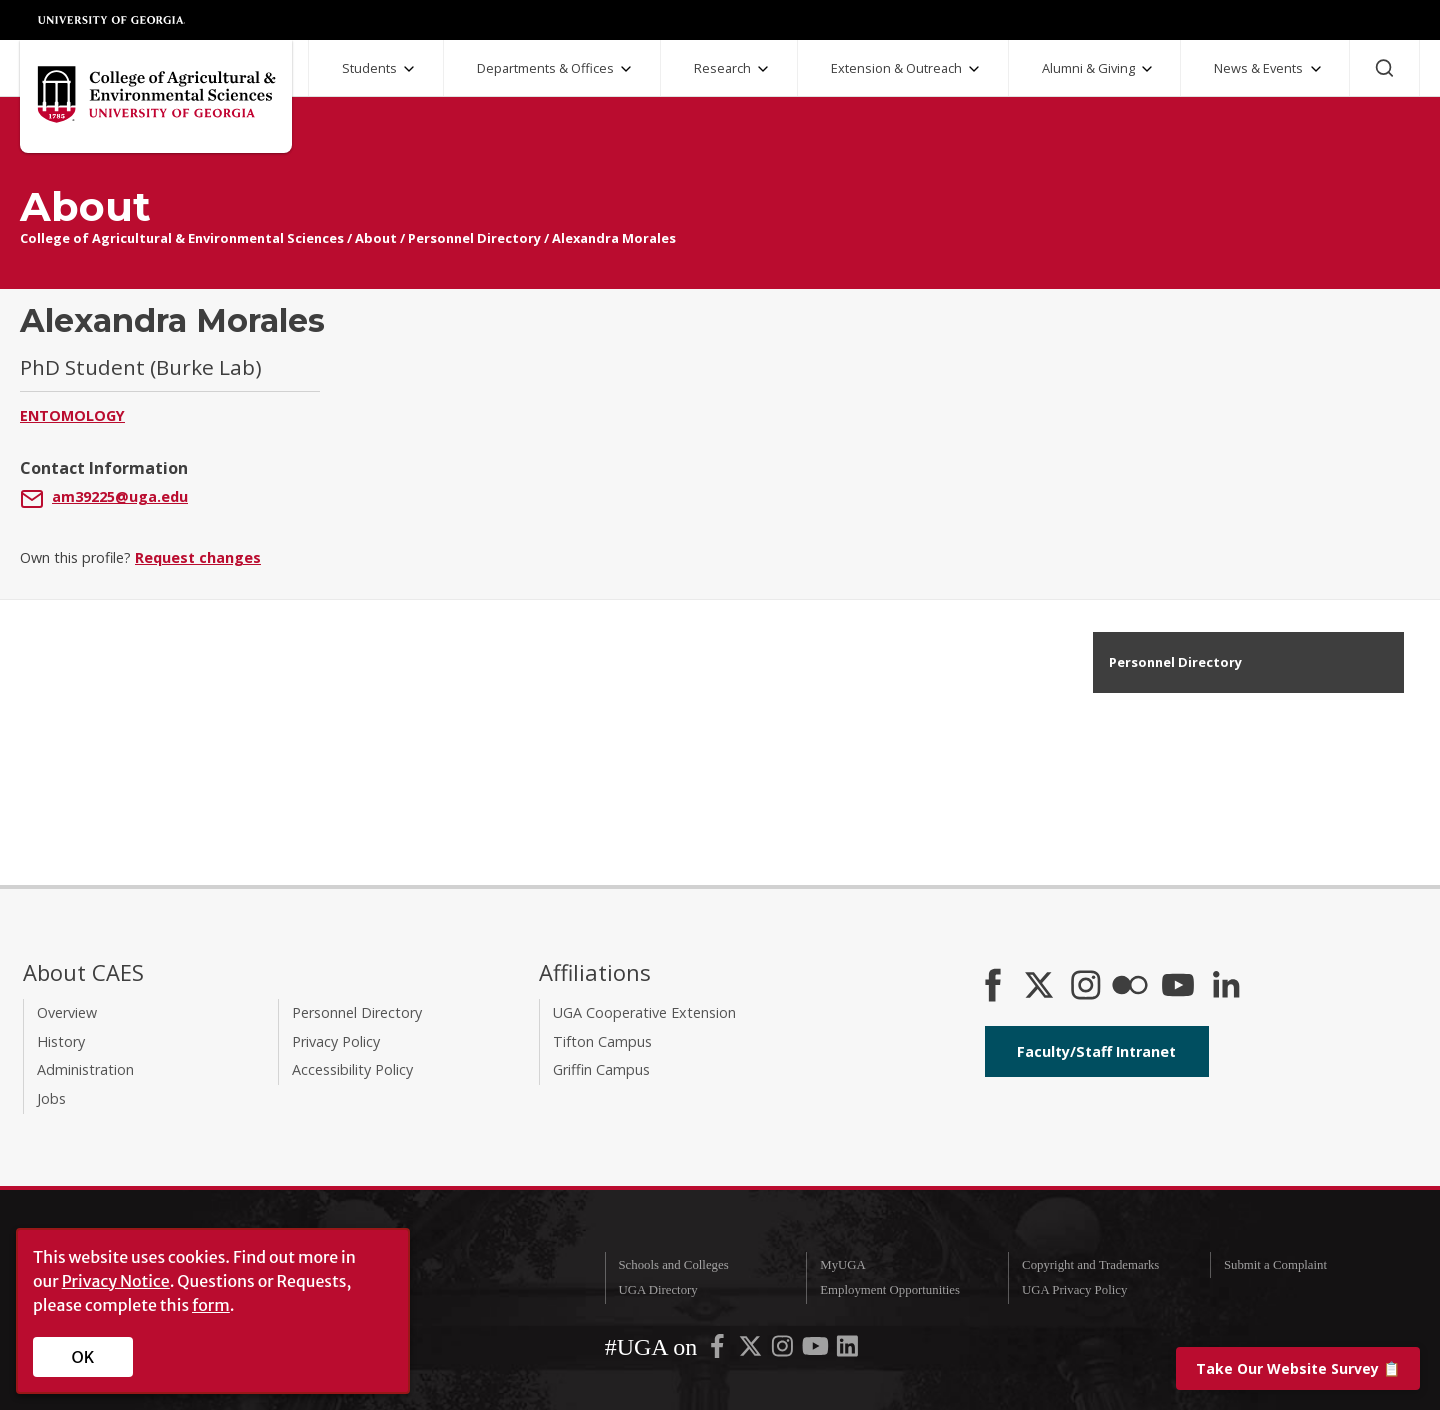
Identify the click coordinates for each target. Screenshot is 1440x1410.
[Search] (1384, 68)
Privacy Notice (116, 1281)
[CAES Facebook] (993, 987)
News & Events (1258, 68)
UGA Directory (657, 1290)
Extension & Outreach (896, 68)
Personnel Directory (474, 238)
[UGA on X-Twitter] (752, 1351)
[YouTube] (1178, 987)
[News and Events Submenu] (1316, 69)
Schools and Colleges (673, 1265)
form (211, 1305)
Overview (67, 1012)
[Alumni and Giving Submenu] (1147, 69)
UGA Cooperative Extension (644, 1012)
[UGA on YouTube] (817, 1351)
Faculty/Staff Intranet (1096, 1051)
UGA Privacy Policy (1074, 1290)
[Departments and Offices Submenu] (626, 69)
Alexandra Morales (614, 238)
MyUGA (843, 1265)
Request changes (198, 557)
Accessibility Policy (352, 1069)
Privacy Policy (336, 1041)
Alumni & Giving (1088, 68)
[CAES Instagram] (1086, 987)
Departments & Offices (545, 68)
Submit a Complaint (1275, 1265)
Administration (85, 1069)
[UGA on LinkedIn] (847, 1351)
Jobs (51, 1098)
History (61, 1041)
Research (722, 68)
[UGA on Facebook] (719, 1351)
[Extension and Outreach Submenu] (974, 69)
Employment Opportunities (890, 1290)
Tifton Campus (602, 1041)
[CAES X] (1041, 987)
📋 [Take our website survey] (1298, 1368)
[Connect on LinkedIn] (1226, 987)
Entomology (72, 415)
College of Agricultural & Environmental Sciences (182, 238)
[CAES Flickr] (1130, 987)
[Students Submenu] (409, 69)
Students (369, 68)
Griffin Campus (601, 1069)
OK (83, 1357)
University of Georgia (112, 20)
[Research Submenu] (763, 69)
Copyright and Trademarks (1090, 1265)
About (376, 238)
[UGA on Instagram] (784, 1351)
